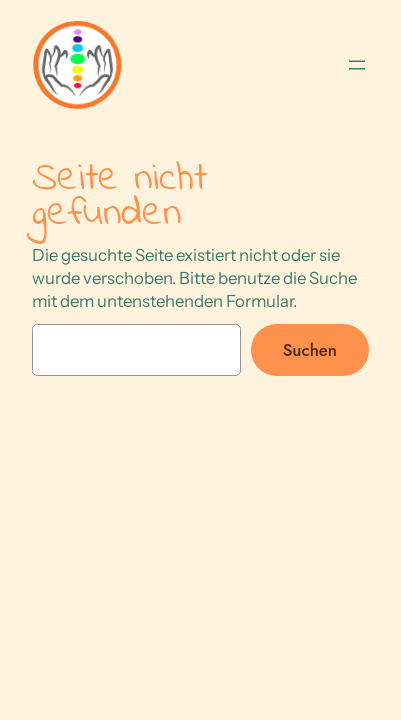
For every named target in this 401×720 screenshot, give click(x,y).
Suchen (310, 350)
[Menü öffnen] (357, 65)
